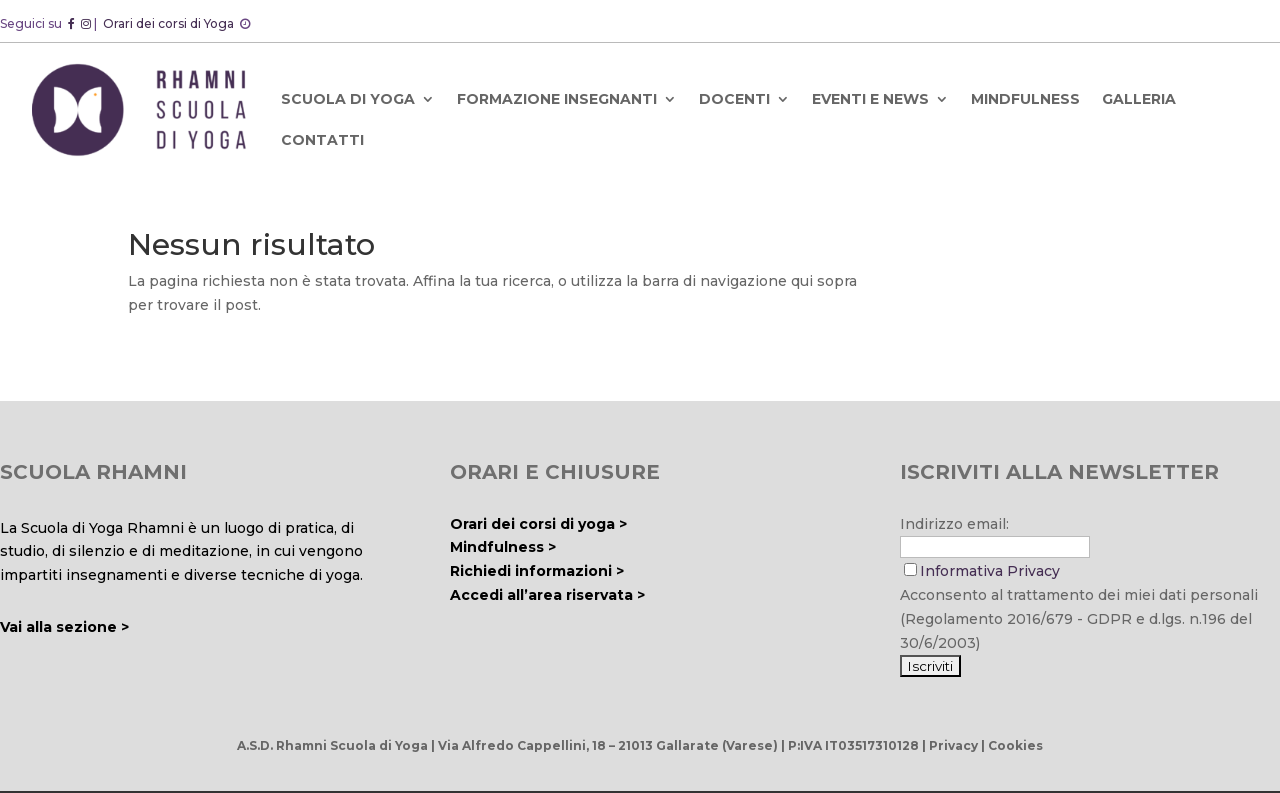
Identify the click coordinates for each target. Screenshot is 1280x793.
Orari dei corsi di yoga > (538, 524)
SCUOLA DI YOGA (348, 99)
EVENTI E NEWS (870, 99)
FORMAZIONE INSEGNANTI (557, 99)
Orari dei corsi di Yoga (170, 23)
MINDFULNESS (1025, 99)
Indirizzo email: (954, 524)
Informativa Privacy (990, 571)
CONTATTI (322, 140)
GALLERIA (1139, 99)
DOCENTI (734, 99)
